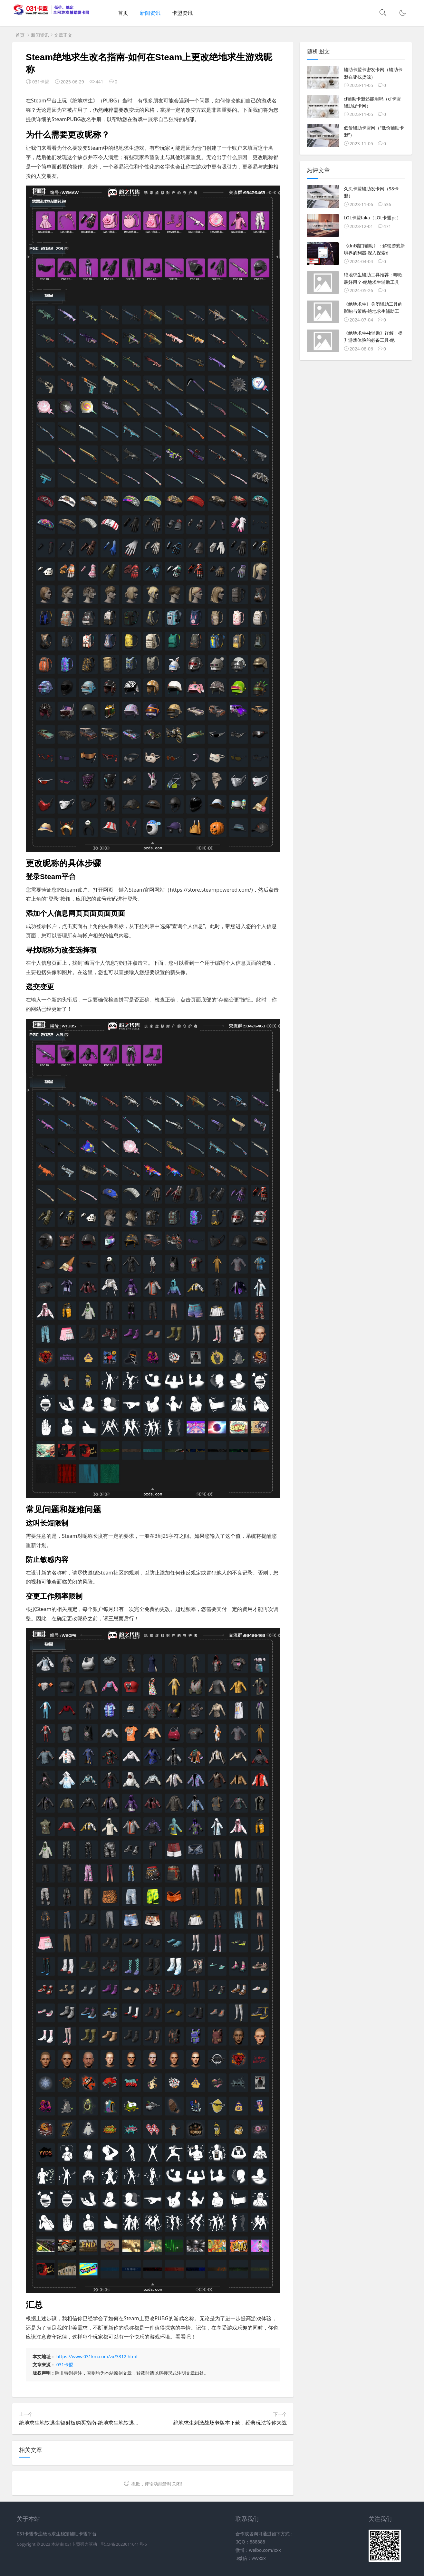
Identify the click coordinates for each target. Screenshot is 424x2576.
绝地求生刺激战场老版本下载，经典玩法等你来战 (230, 2422)
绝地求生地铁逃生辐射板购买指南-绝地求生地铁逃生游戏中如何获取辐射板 (105, 2422)
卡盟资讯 (182, 12)
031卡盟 (64, 2364)
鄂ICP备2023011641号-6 (124, 2544)
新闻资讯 (150, 12)
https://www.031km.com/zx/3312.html (97, 2356)
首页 (123, 12)
